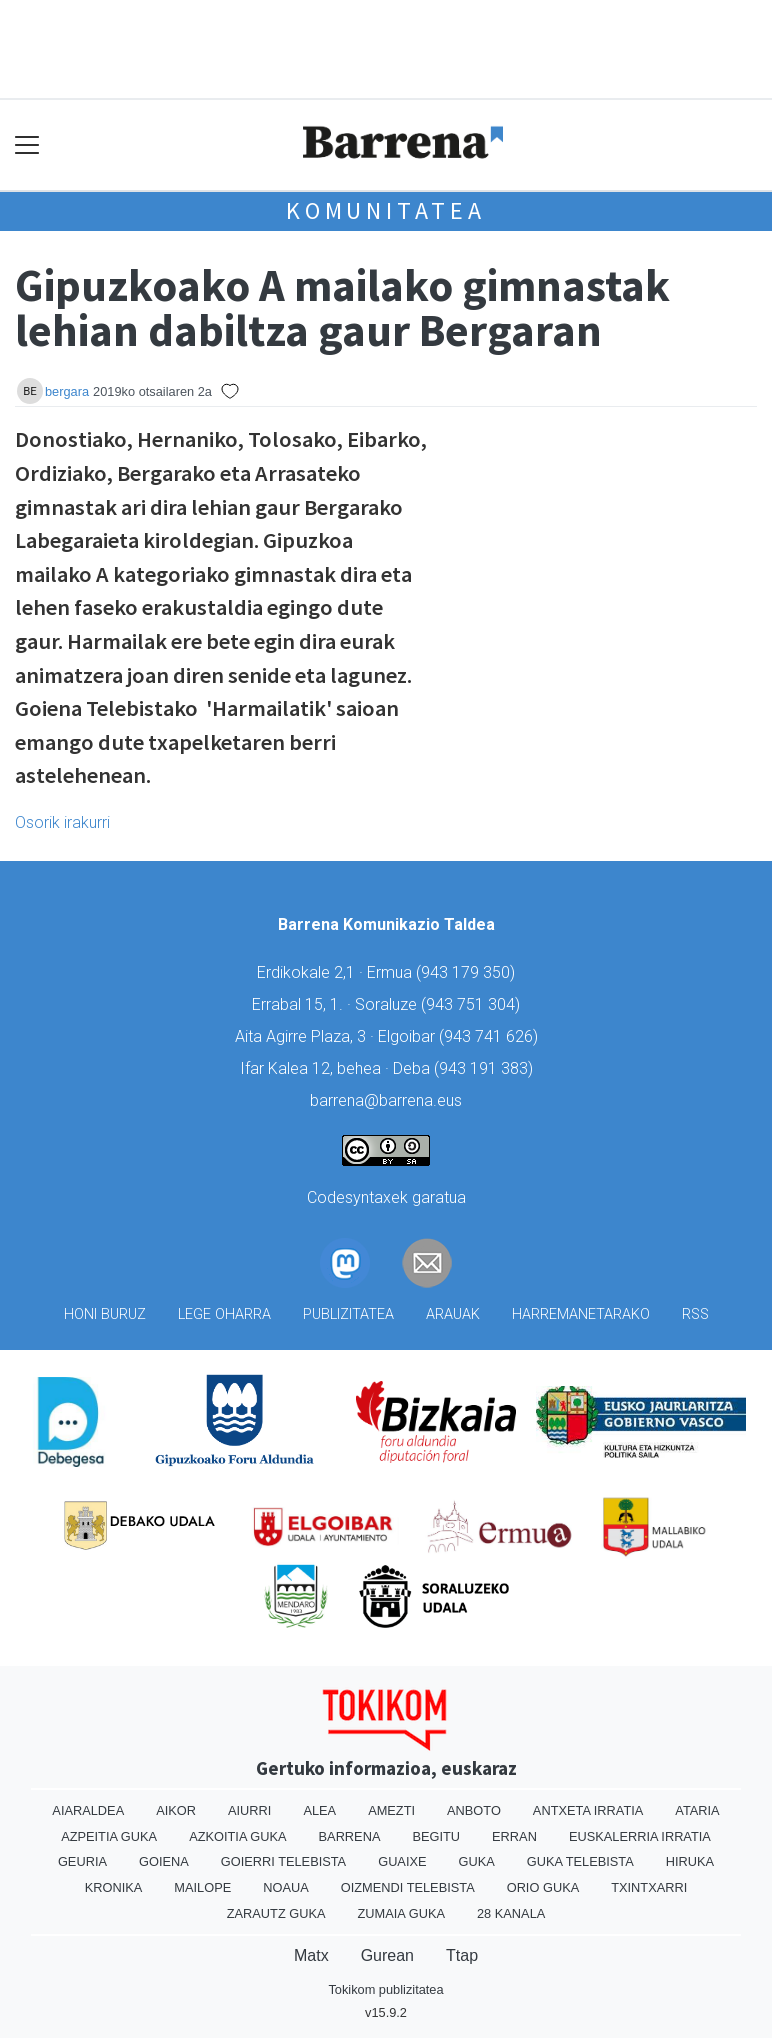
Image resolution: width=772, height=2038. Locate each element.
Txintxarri (649, 1887)
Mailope (202, 1887)
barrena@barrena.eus (386, 1100)
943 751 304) (473, 1004)
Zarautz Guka (276, 1913)
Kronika (114, 1887)
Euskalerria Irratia (640, 1836)
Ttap (462, 1955)
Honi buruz (105, 1314)
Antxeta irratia (588, 1810)
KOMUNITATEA (386, 210)
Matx (311, 1955)
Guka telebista (580, 1861)
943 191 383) (486, 1068)
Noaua (286, 1887)
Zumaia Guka (401, 1913)
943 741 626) (491, 1036)
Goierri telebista (283, 1861)
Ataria (697, 1810)
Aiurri (249, 1810)
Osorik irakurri (62, 822)
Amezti (391, 1810)
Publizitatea (348, 1314)
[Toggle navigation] (27, 144)
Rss (695, 1314)
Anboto (474, 1810)
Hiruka (690, 1861)
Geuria (82, 1861)
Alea (319, 1810)
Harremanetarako (581, 1314)
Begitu (436, 1836)
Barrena (350, 1836)
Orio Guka (543, 1887)
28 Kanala (511, 1913)
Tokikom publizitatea (385, 1989)
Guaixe (402, 1861)
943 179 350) (468, 972)
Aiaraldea (88, 1810)
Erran (514, 1836)
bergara (67, 391)
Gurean (387, 1955)
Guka (477, 1861)
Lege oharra (224, 1314)
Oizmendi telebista (408, 1887)
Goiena (164, 1861)
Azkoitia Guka (237, 1836)
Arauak (453, 1314)
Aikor (176, 1810)
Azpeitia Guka (109, 1836)
